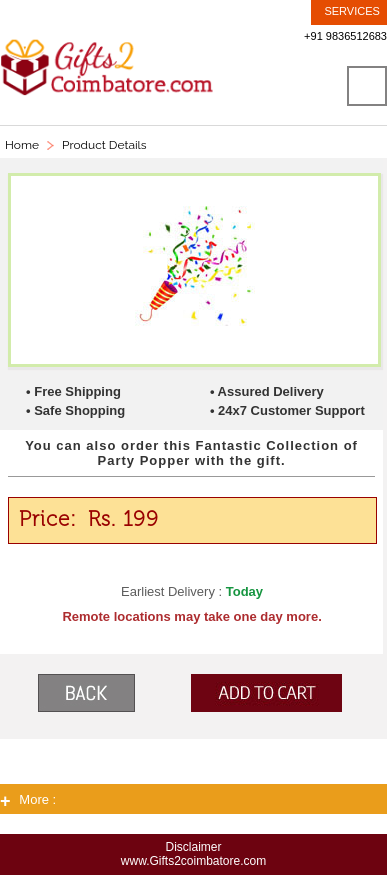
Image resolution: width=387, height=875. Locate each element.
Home (22, 145)
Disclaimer (193, 847)
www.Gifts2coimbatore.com (193, 861)
